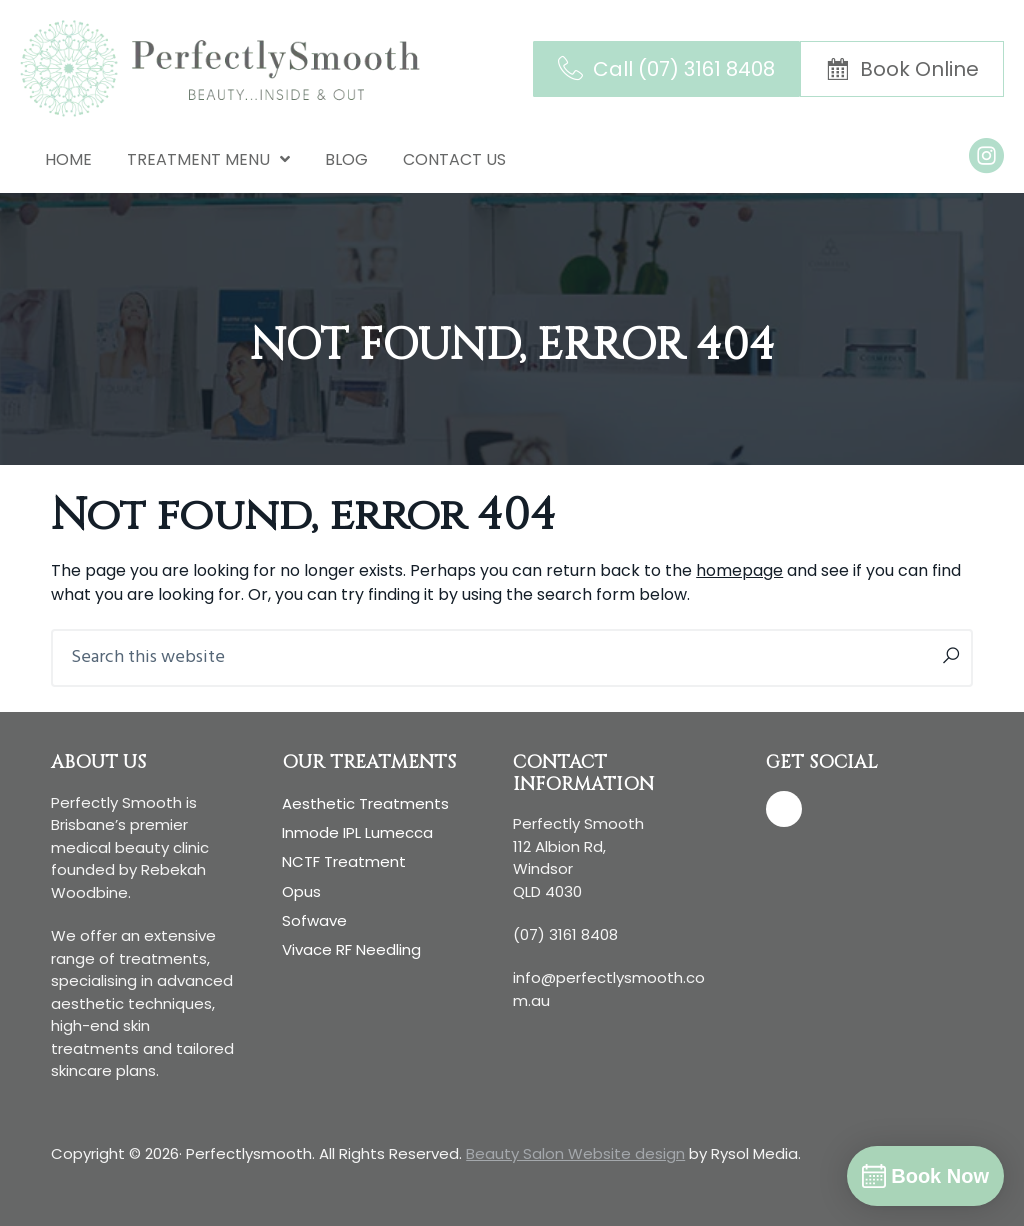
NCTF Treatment (344, 861)
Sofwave (314, 920)
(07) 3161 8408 (565, 934)
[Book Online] (902, 69)
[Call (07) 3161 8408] (666, 69)
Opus (301, 891)
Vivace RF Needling (351, 949)
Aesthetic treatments (365, 803)
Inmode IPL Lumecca (357, 832)
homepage (739, 570)
